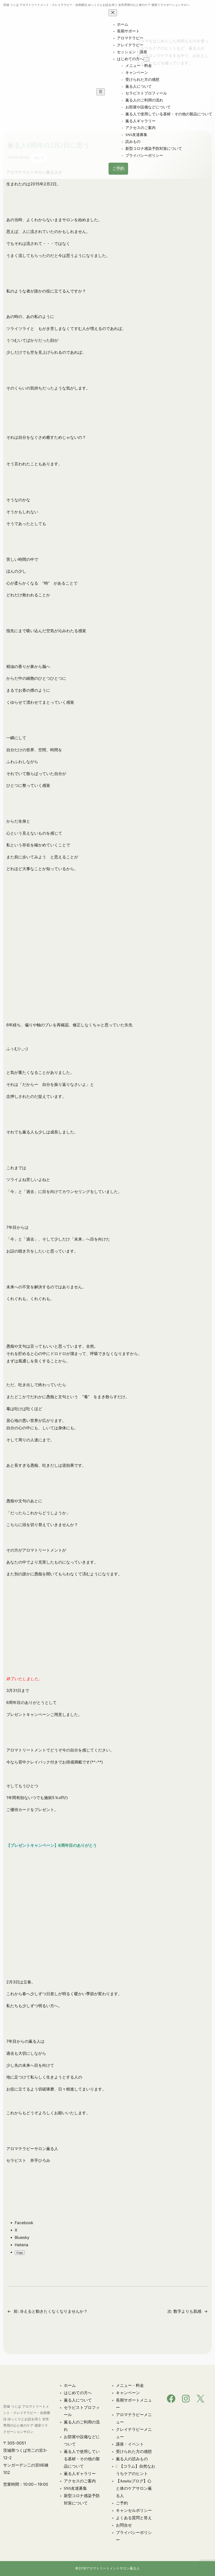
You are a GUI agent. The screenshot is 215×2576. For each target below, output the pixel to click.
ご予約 (112, 178)
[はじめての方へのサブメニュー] (141, 62)
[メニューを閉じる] (106, 12)
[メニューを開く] (94, 96)
